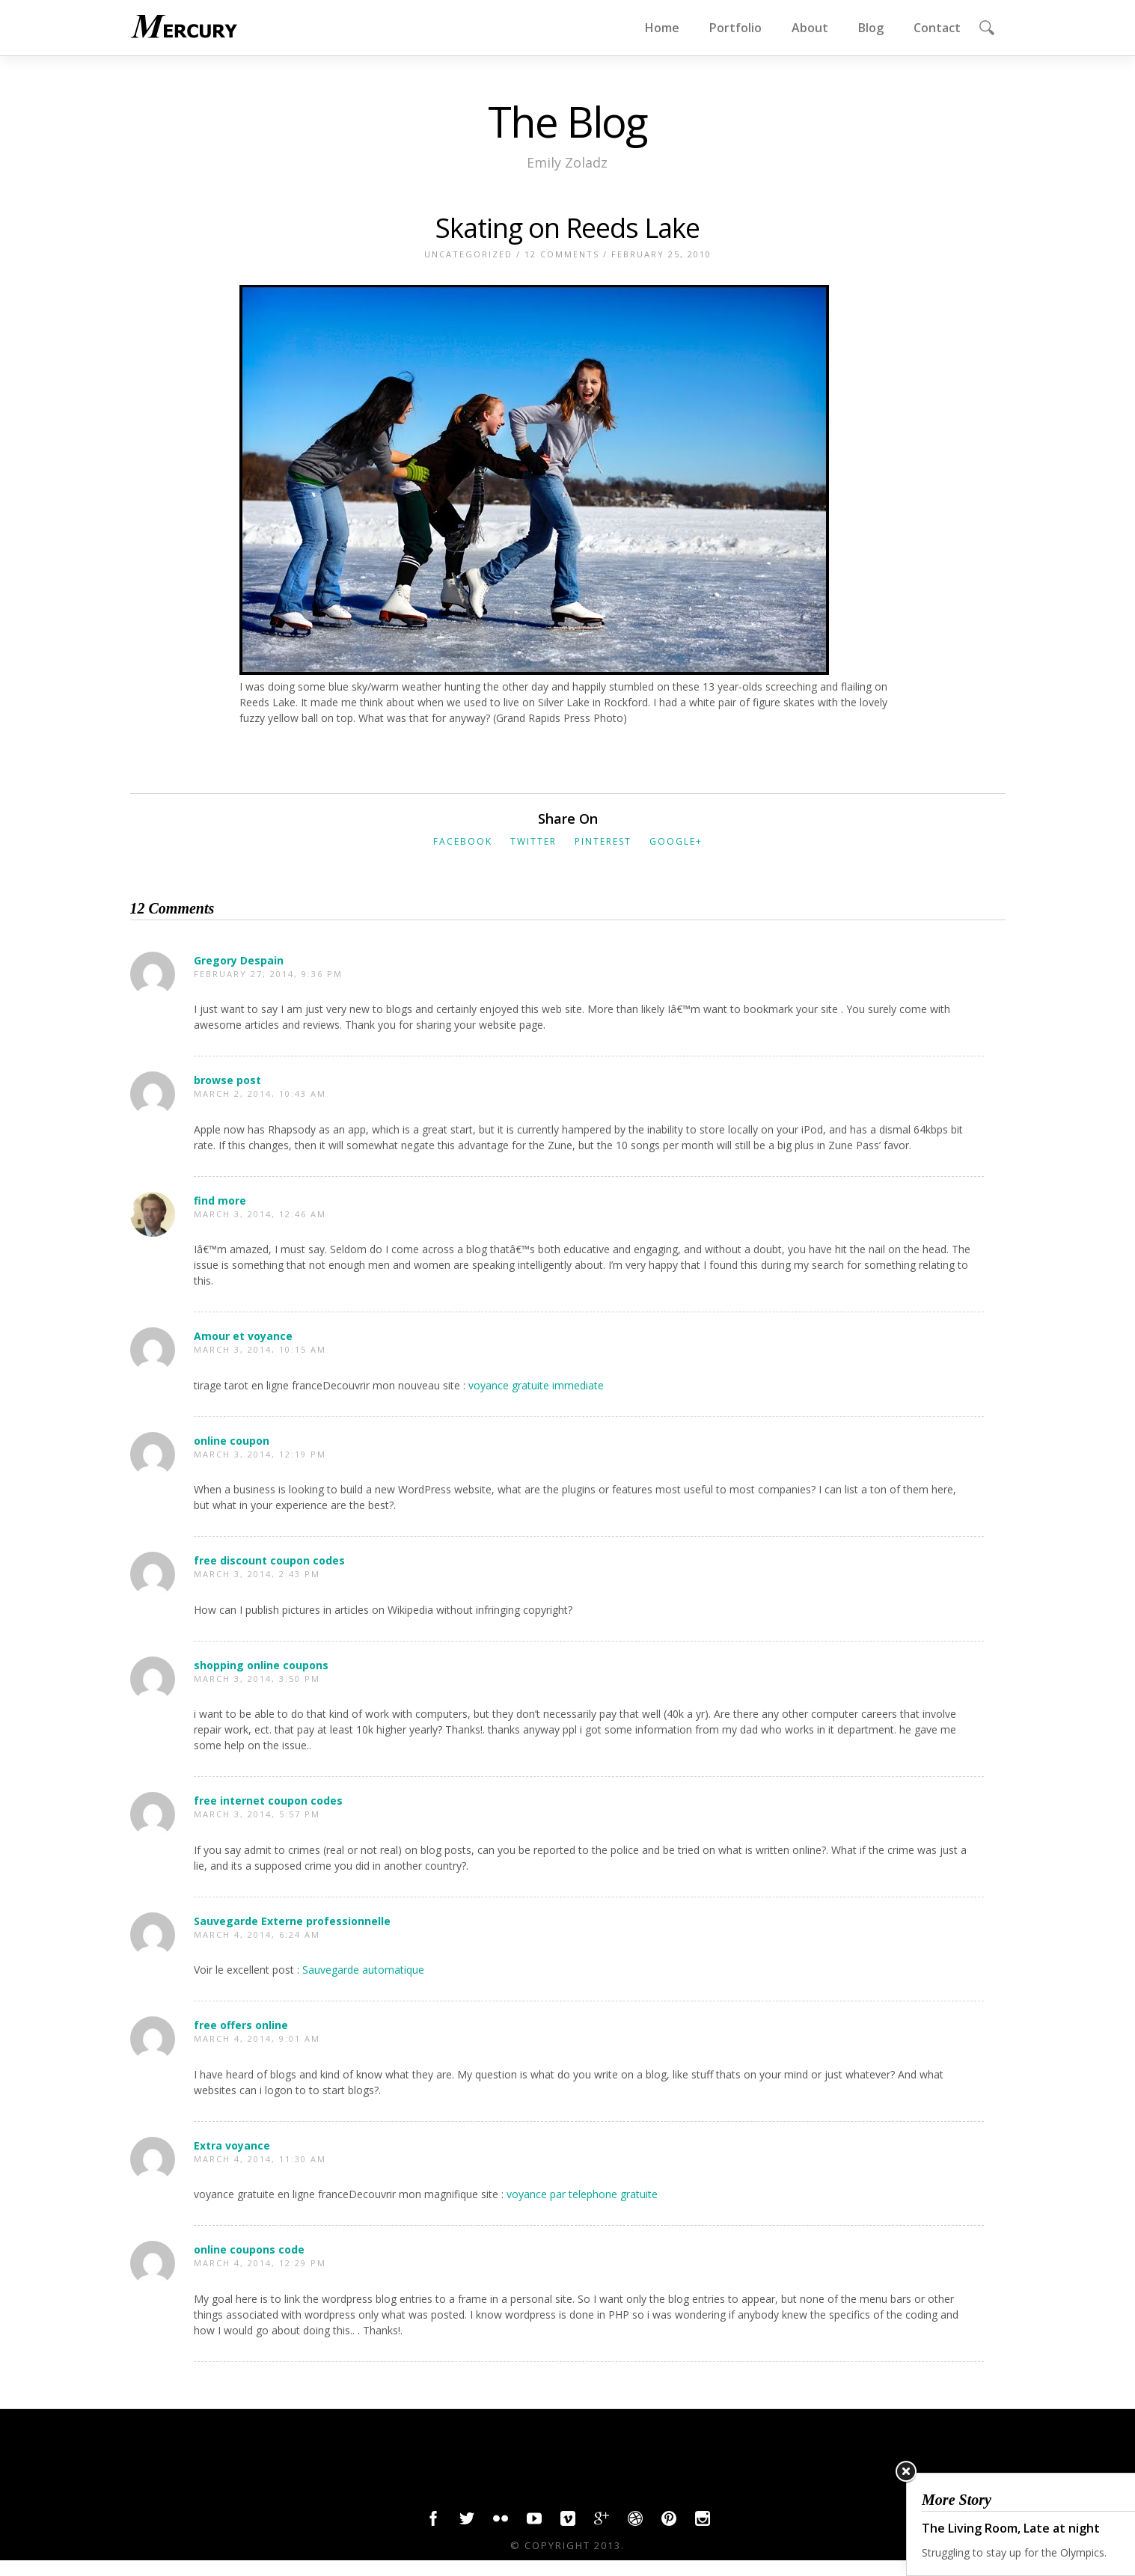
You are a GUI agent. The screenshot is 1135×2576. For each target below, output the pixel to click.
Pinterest (603, 841)
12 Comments (561, 254)
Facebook (462, 841)
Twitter (533, 841)
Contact (937, 27)
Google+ (676, 841)
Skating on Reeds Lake (567, 227)
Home (662, 27)
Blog (871, 27)
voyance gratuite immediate (536, 1385)
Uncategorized (468, 254)
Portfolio (735, 27)
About (810, 27)
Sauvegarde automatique (363, 1969)
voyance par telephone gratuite (582, 2194)
